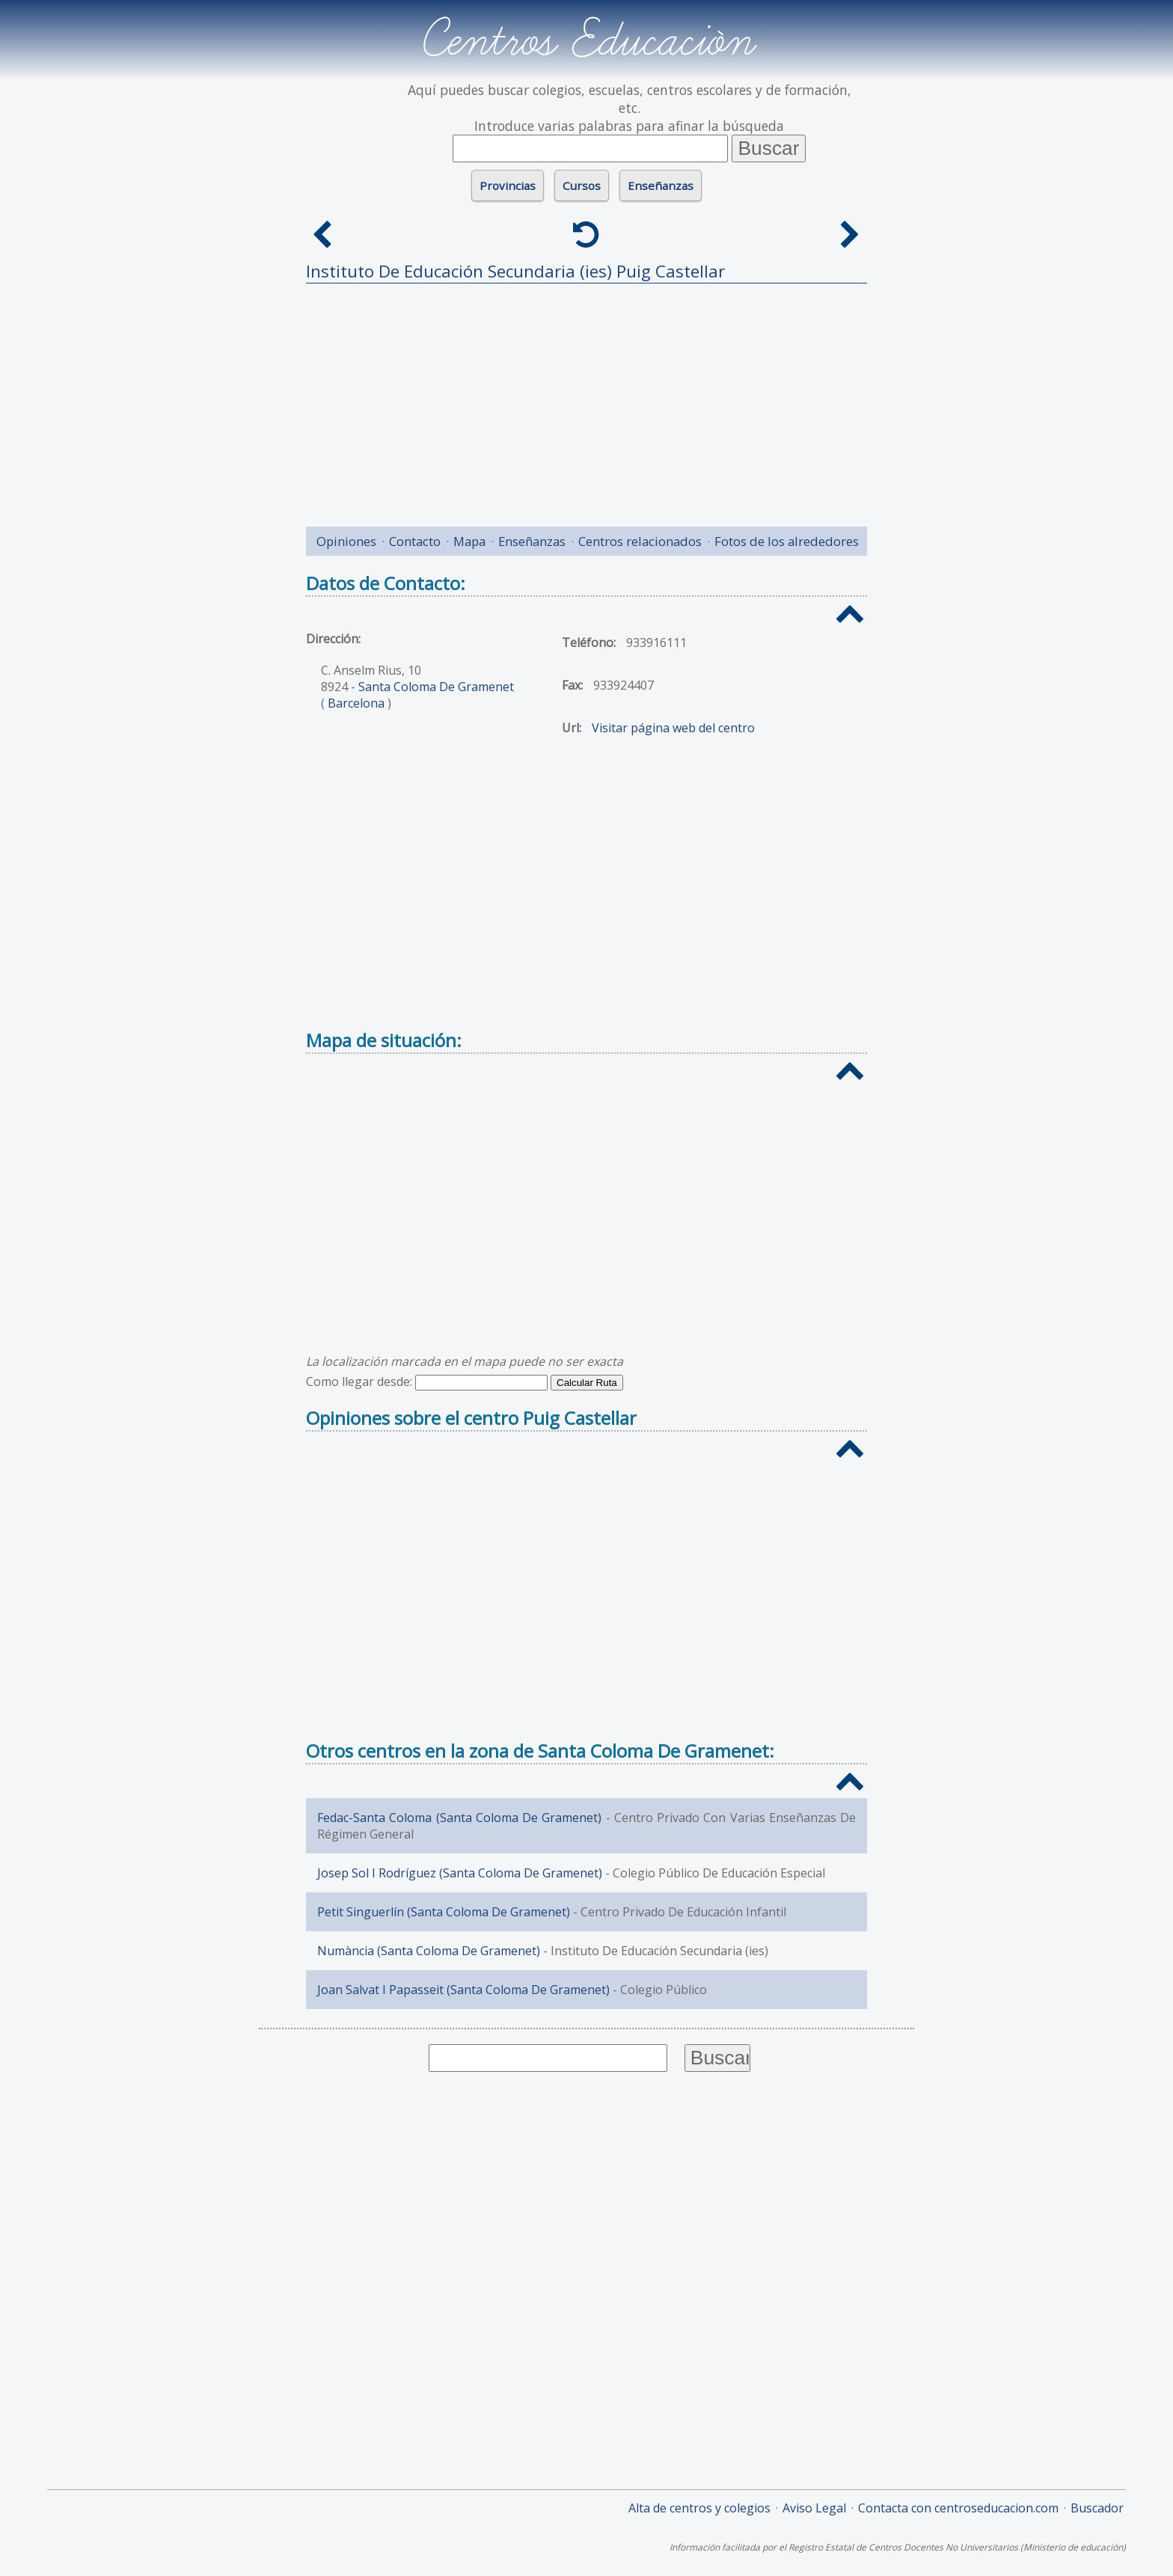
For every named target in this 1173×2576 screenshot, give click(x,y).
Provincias (508, 185)
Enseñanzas (660, 185)
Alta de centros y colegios (699, 2508)
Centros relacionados (640, 541)
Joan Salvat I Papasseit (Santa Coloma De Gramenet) (463, 1989)
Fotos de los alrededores (786, 541)
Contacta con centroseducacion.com (958, 2508)
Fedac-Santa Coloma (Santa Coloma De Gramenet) (459, 1817)
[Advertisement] (586, 399)
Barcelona (356, 703)
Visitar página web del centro (673, 728)
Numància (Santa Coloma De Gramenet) (428, 1950)
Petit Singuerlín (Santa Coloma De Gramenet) (443, 1912)
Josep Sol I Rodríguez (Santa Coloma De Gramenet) (459, 1873)
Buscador (1097, 2508)
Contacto (415, 541)
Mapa (469, 541)
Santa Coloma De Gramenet (436, 686)
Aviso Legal (814, 2508)
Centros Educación (587, 40)
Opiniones (346, 541)
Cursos (582, 185)
